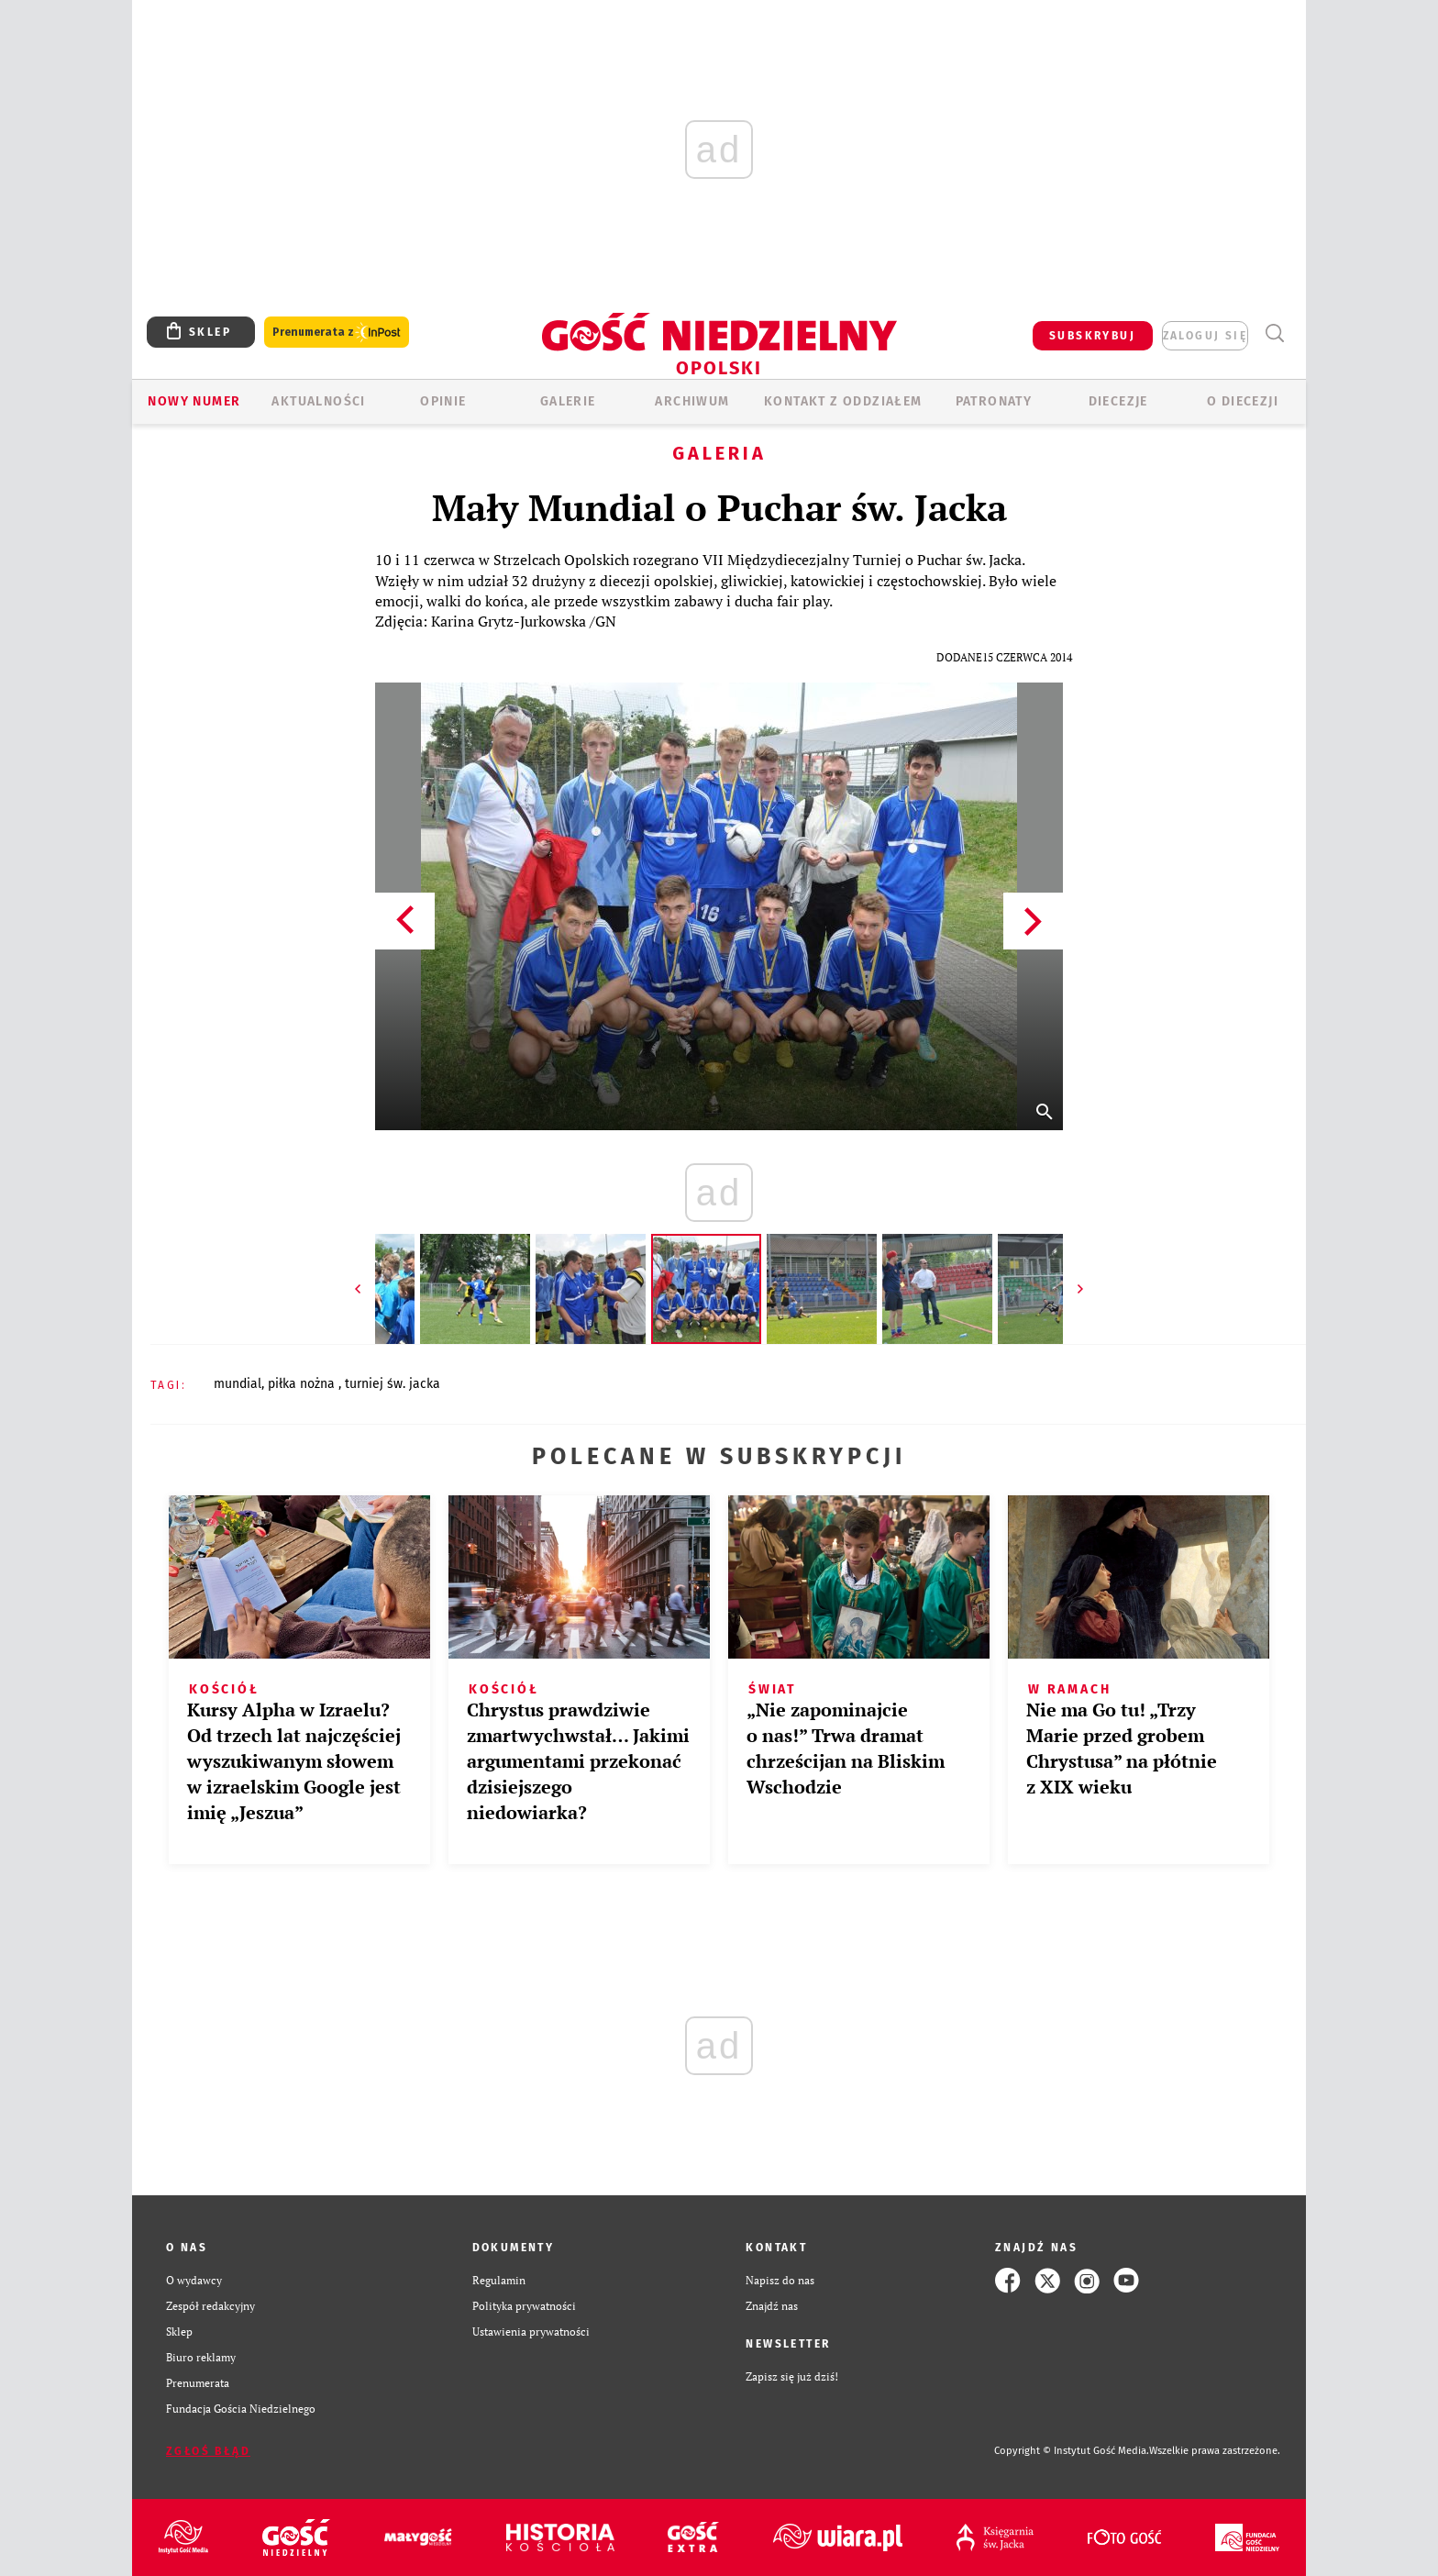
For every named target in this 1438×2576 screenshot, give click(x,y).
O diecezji (1242, 401)
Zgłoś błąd (208, 2451)
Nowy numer (194, 401)
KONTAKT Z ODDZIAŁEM (843, 401)
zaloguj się (1205, 335)
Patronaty (994, 401)
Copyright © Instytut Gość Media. (1071, 2451)
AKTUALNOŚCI (318, 401)
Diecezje (1118, 401)
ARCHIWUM (692, 401)
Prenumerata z (336, 332)
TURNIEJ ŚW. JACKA (392, 1384)
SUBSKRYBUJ (1092, 335)
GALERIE (568, 401)
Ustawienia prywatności (531, 2331)
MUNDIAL (237, 1384)
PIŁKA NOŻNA (303, 1384)
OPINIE (443, 401)
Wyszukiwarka (1274, 333)
